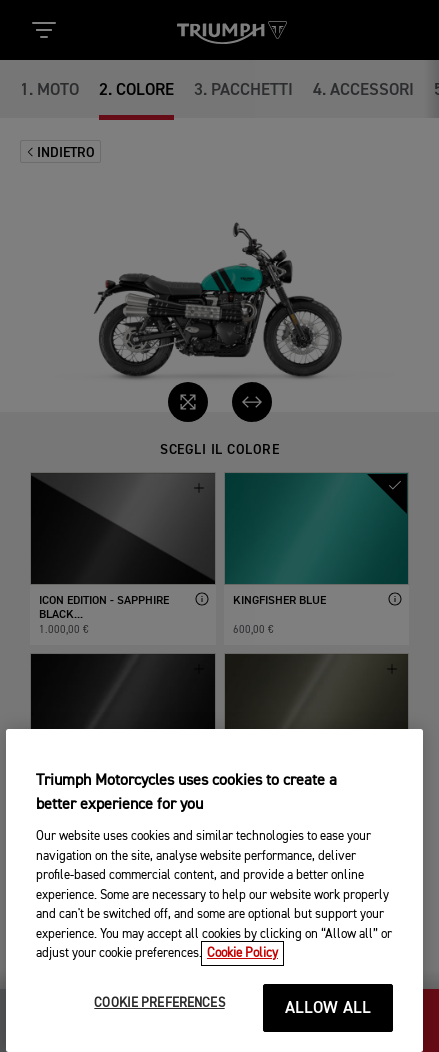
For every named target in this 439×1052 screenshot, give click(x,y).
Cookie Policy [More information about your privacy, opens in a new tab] (242, 967)
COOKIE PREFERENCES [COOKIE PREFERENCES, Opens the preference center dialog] (159, 1017)
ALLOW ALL (328, 1022)
